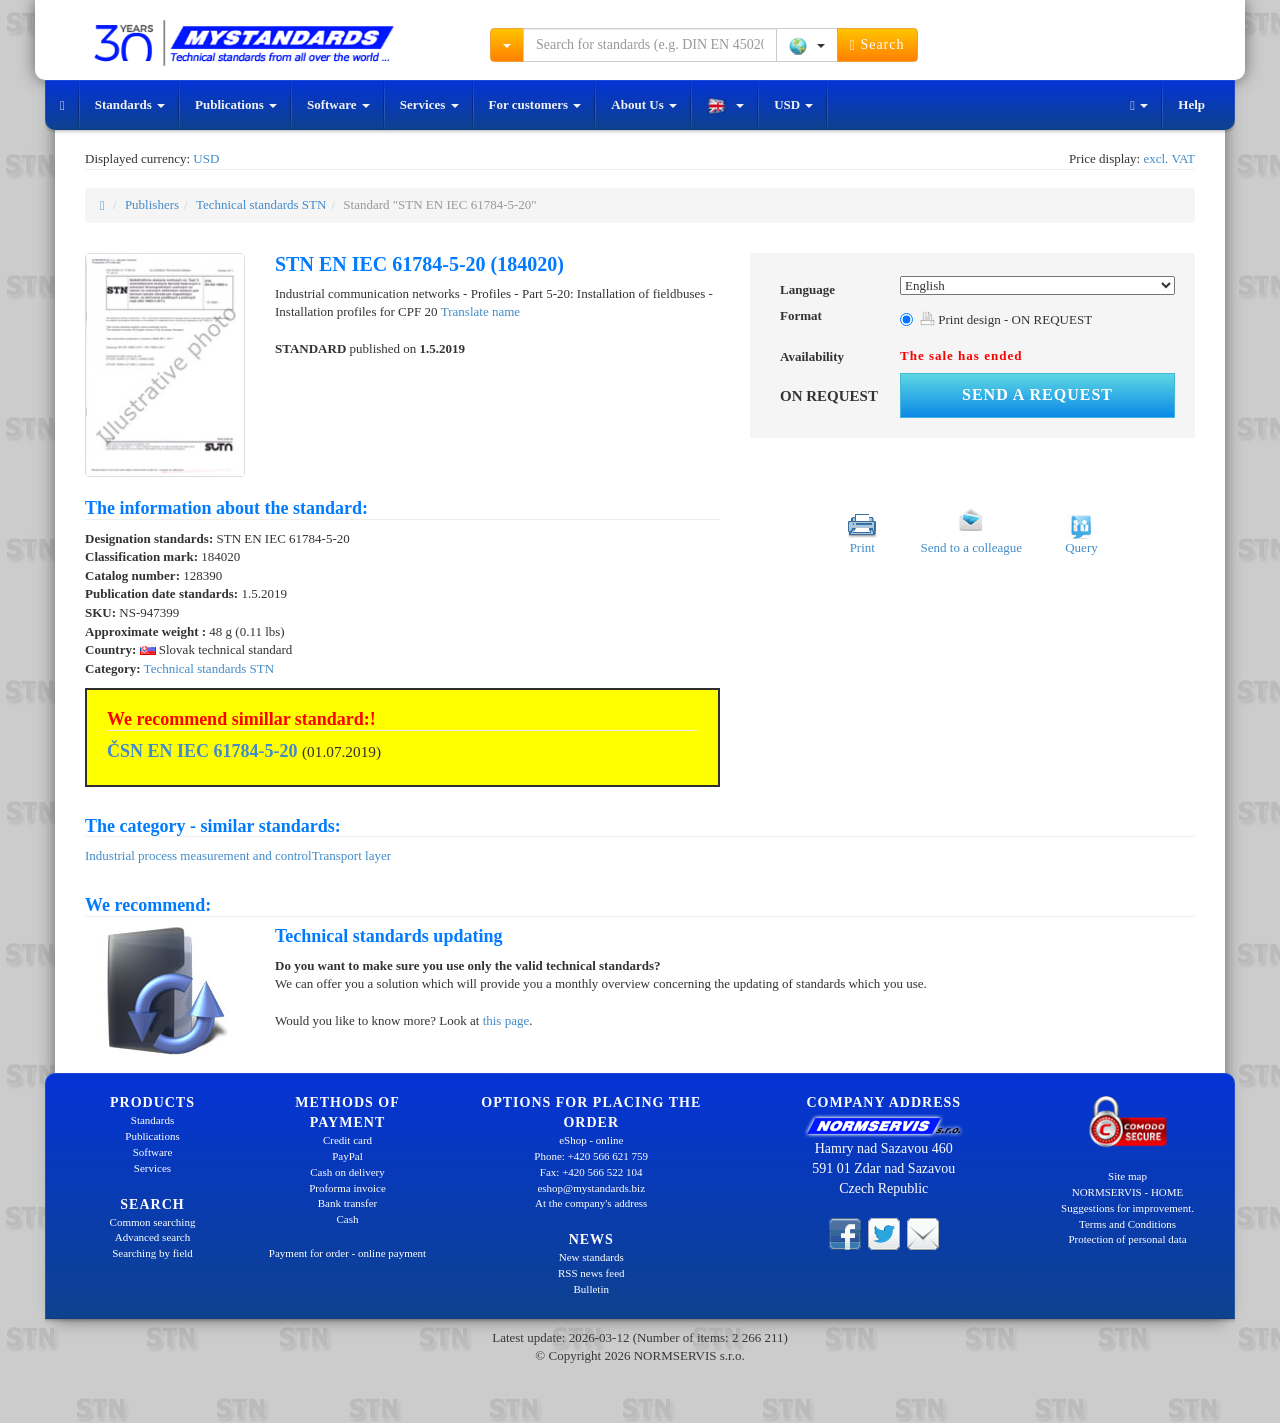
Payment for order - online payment (347, 1253)
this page (506, 1020)
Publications (236, 104)
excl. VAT (1169, 158)
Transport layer (351, 855)
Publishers (152, 204)
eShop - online (591, 1140)
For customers (535, 104)
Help (1191, 104)
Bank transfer (348, 1203)
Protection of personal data (1127, 1239)
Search (877, 45)
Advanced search (152, 1237)
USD (793, 104)
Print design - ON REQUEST (1006, 319)
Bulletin (591, 1289)
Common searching (153, 1222)
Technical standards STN (261, 204)
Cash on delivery (347, 1172)
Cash (348, 1219)
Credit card (347, 1140)
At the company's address (591, 1203)
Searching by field (152, 1253)
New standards (591, 1257)
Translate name (480, 311)
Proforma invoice (347, 1188)
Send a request (1037, 394)
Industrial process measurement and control (198, 855)
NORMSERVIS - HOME (1128, 1192)
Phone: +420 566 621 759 (591, 1156)
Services (429, 104)
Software (338, 104)
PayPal (347, 1156)
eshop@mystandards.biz (591, 1188)
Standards (130, 104)
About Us (644, 104)
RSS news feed (591, 1273)
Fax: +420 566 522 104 (591, 1172)
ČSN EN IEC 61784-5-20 (202, 751)
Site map (1127, 1176)
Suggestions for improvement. (1127, 1208)
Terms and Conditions (1127, 1224)
